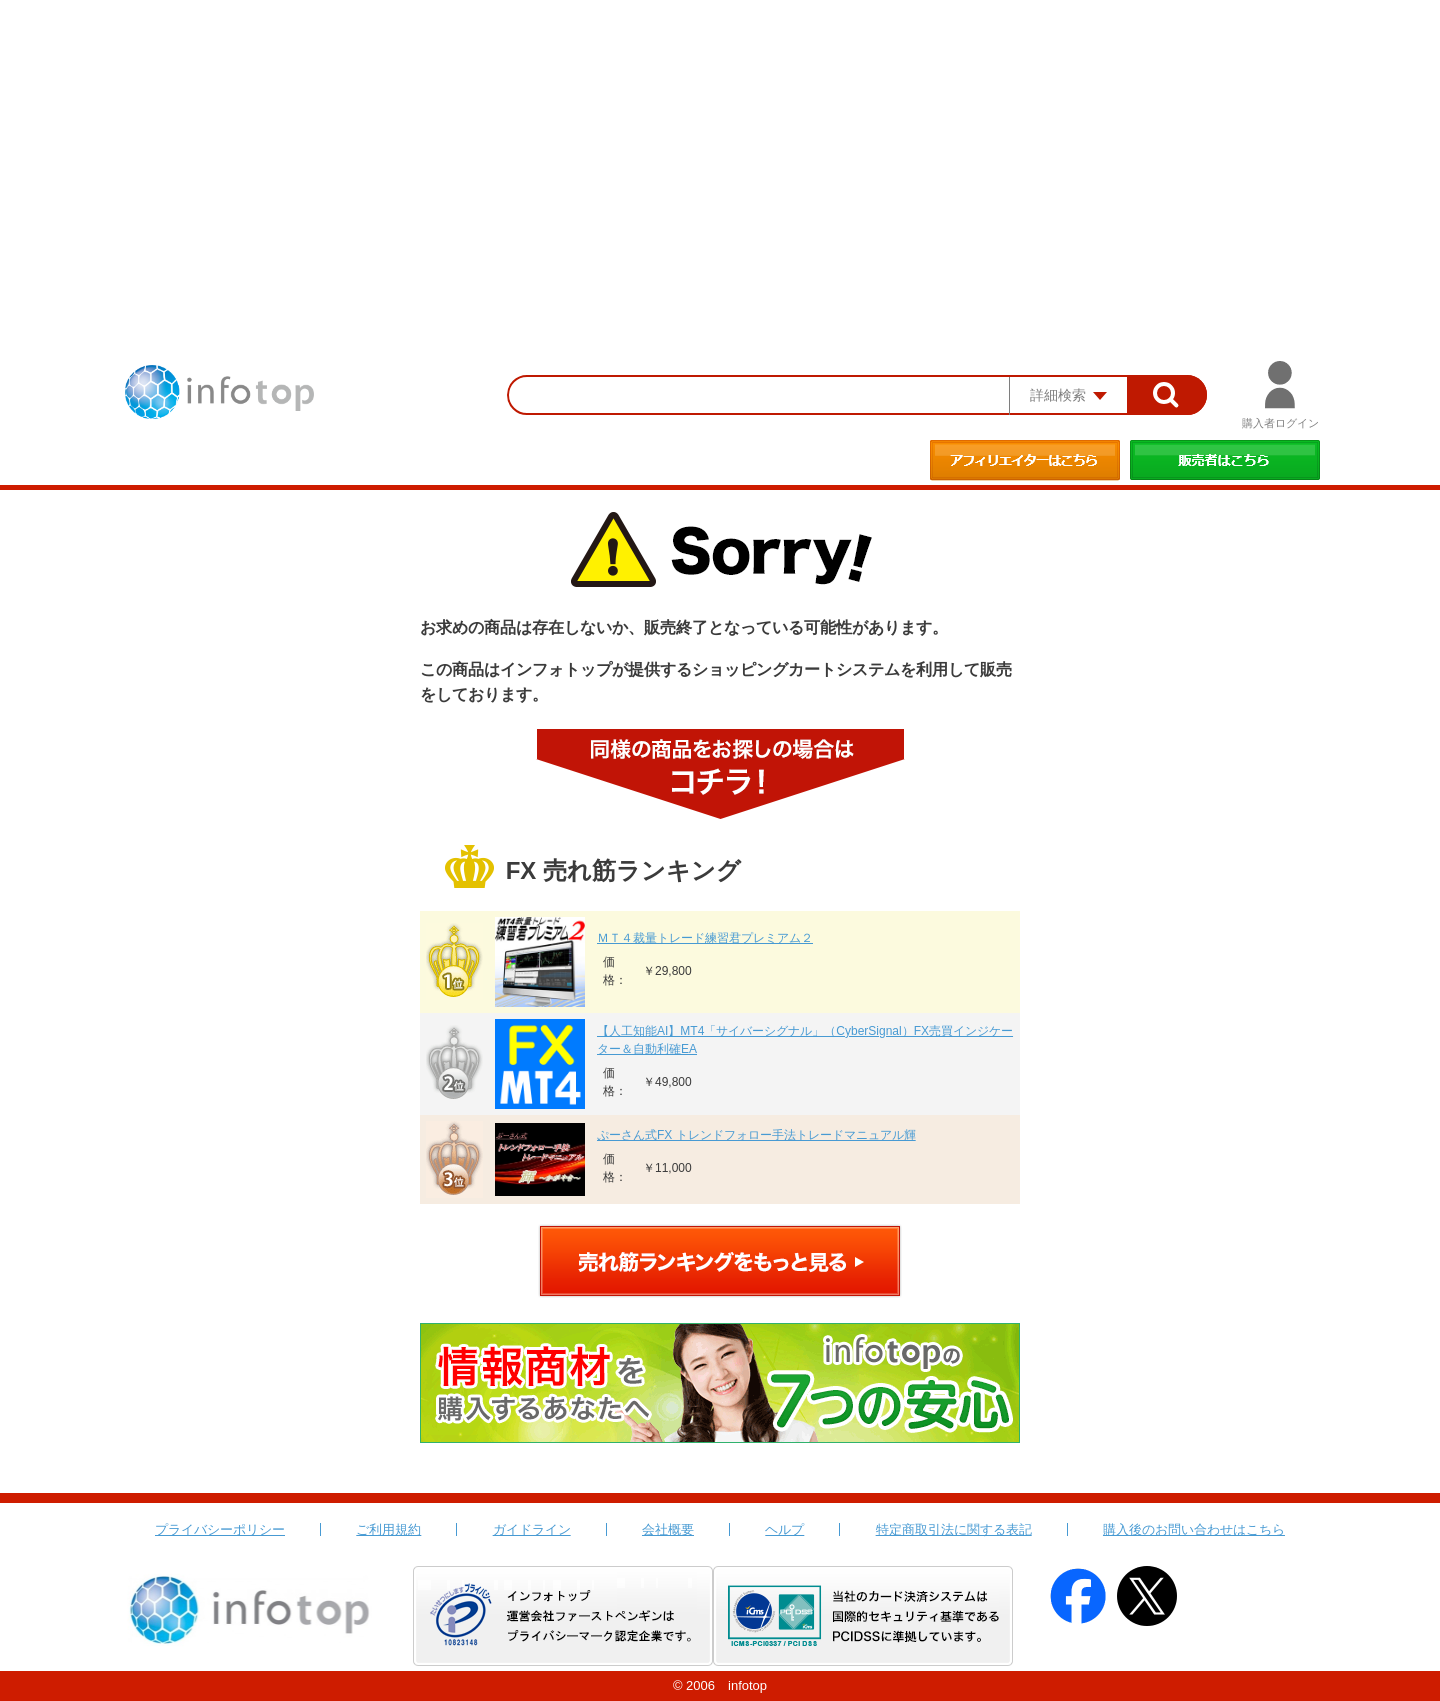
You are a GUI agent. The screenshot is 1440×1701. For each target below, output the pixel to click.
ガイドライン (532, 1529)
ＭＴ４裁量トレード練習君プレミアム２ (705, 938)
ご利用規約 (388, 1529)
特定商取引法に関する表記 (954, 1529)
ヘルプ (784, 1529)
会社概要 (668, 1529)
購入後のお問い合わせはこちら (1194, 1529)
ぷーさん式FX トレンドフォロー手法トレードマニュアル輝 (756, 1135)
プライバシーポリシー (220, 1529)
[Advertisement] (720, 150)
